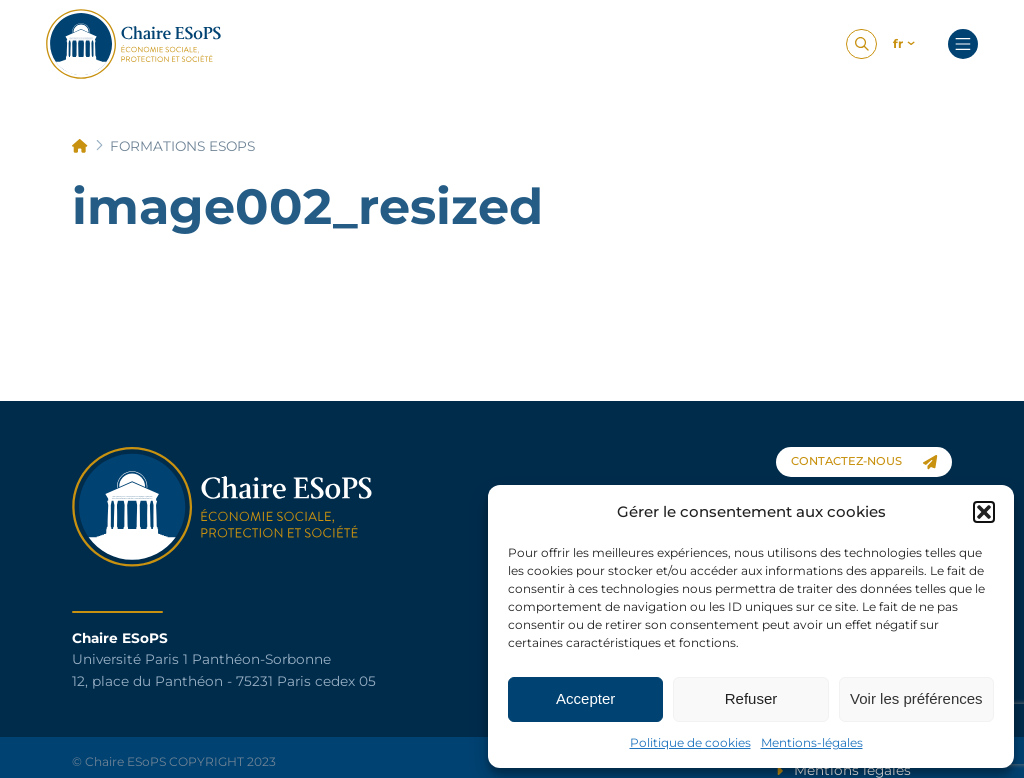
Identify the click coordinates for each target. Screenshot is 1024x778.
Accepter (585, 698)
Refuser (751, 698)
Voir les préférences (916, 698)
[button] (984, 512)
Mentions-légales (812, 742)
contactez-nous (864, 461)
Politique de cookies (690, 742)
